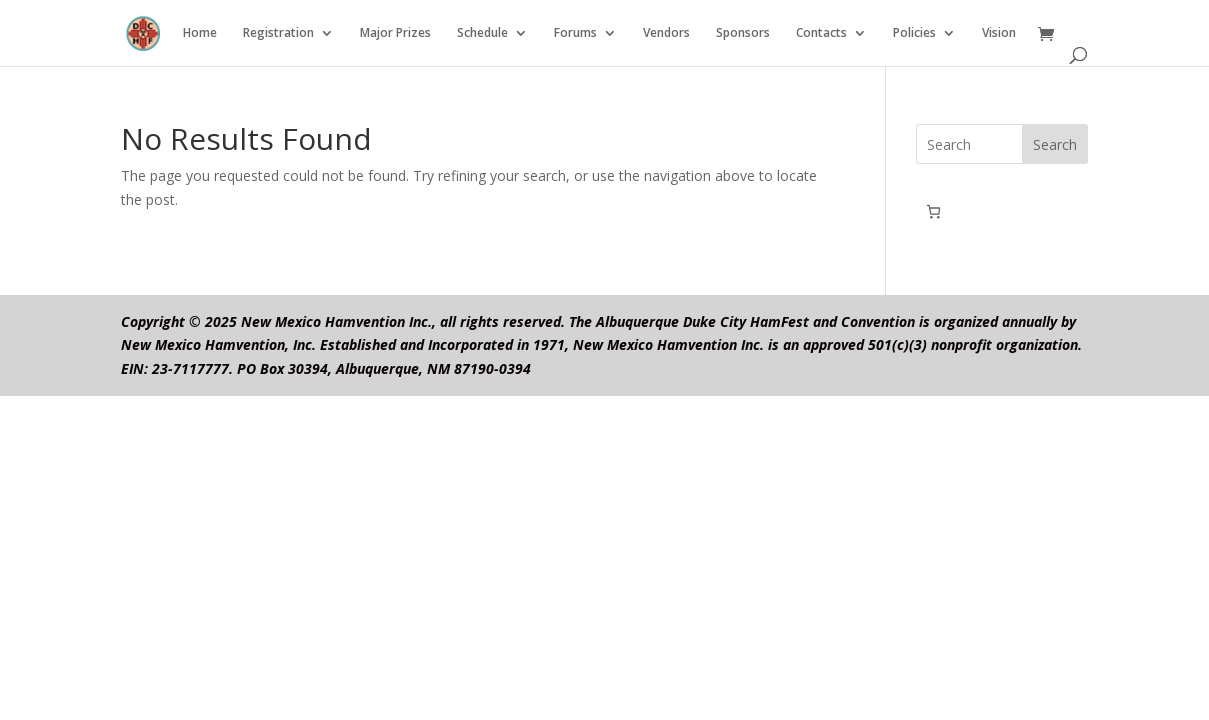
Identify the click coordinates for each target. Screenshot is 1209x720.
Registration (278, 33)
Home (200, 33)
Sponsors (743, 33)
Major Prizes (395, 33)
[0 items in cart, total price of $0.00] (933, 211)
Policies (914, 33)
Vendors (666, 33)
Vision (999, 33)
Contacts (821, 33)
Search (1055, 144)
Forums (575, 33)
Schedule (482, 33)
